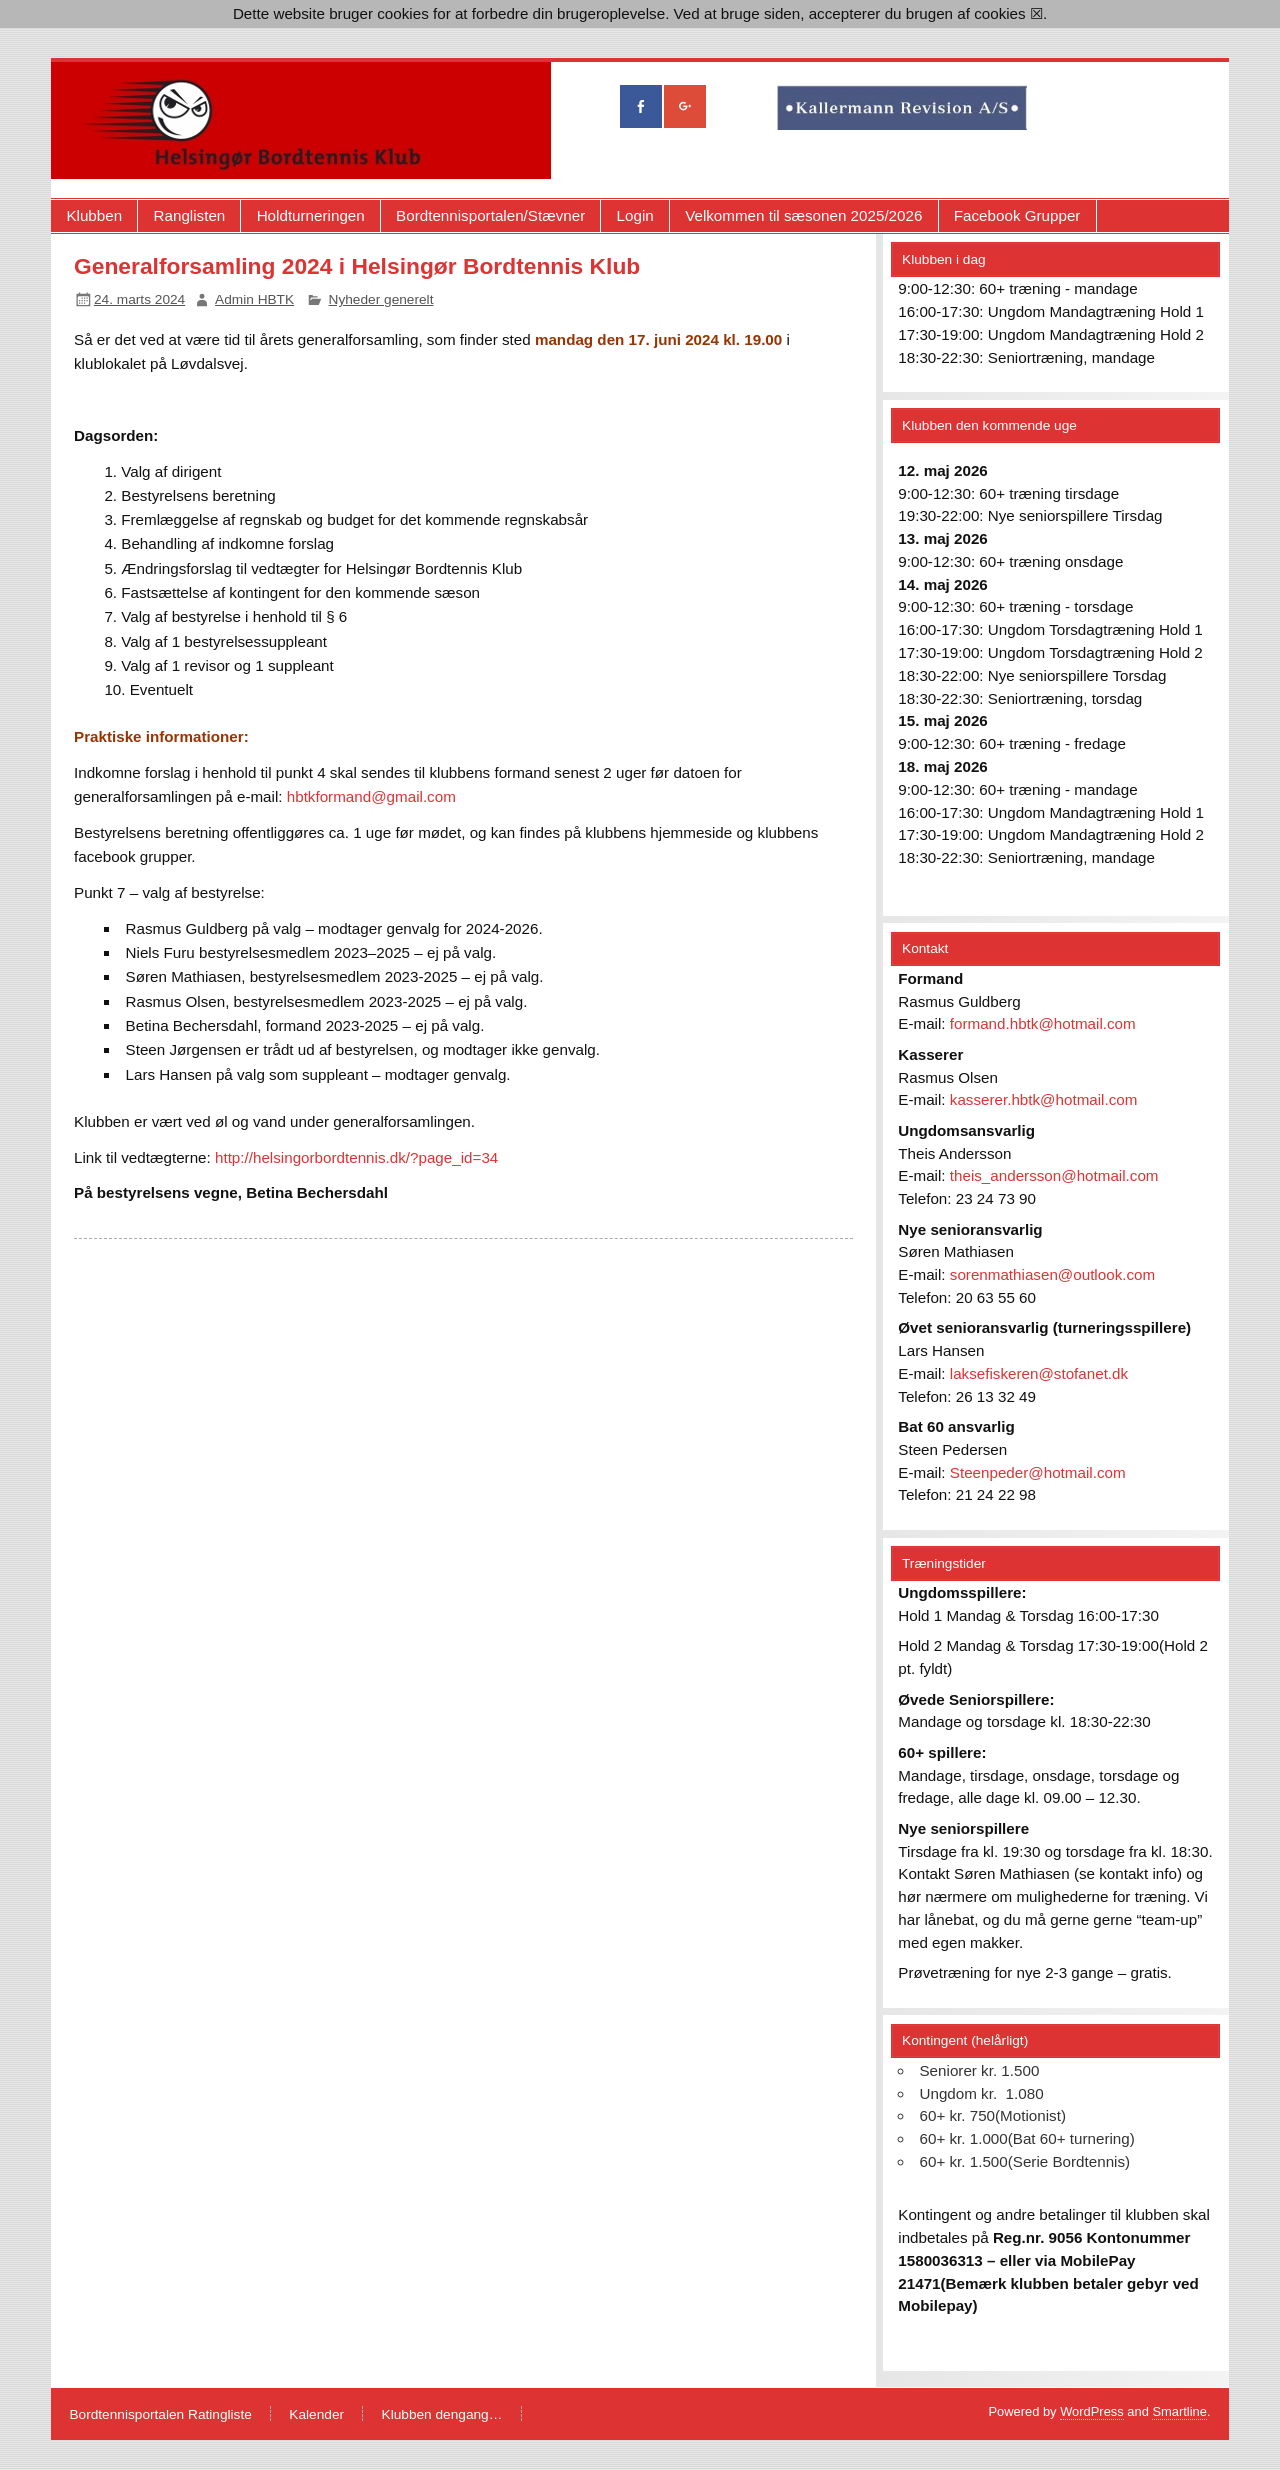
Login (635, 215)
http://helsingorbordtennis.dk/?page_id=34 (356, 1157)
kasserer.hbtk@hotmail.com (1044, 1099)
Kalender (316, 2415)
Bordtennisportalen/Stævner (490, 215)
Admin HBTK (254, 299)
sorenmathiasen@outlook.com (1052, 1274)
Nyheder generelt (381, 299)
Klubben (94, 215)
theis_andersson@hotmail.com (1054, 1175)
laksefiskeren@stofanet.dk (1039, 1373)
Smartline (1179, 2411)
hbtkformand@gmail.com (371, 796)
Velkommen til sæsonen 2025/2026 (803, 215)
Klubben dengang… (442, 2415)
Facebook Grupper (1017, 215)
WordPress (1092, 2411)
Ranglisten (190, 215)
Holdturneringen (311, 215)
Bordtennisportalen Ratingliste (160, 2415)
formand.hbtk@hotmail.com (1043, 1023)
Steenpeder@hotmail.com (1038, 1472)
